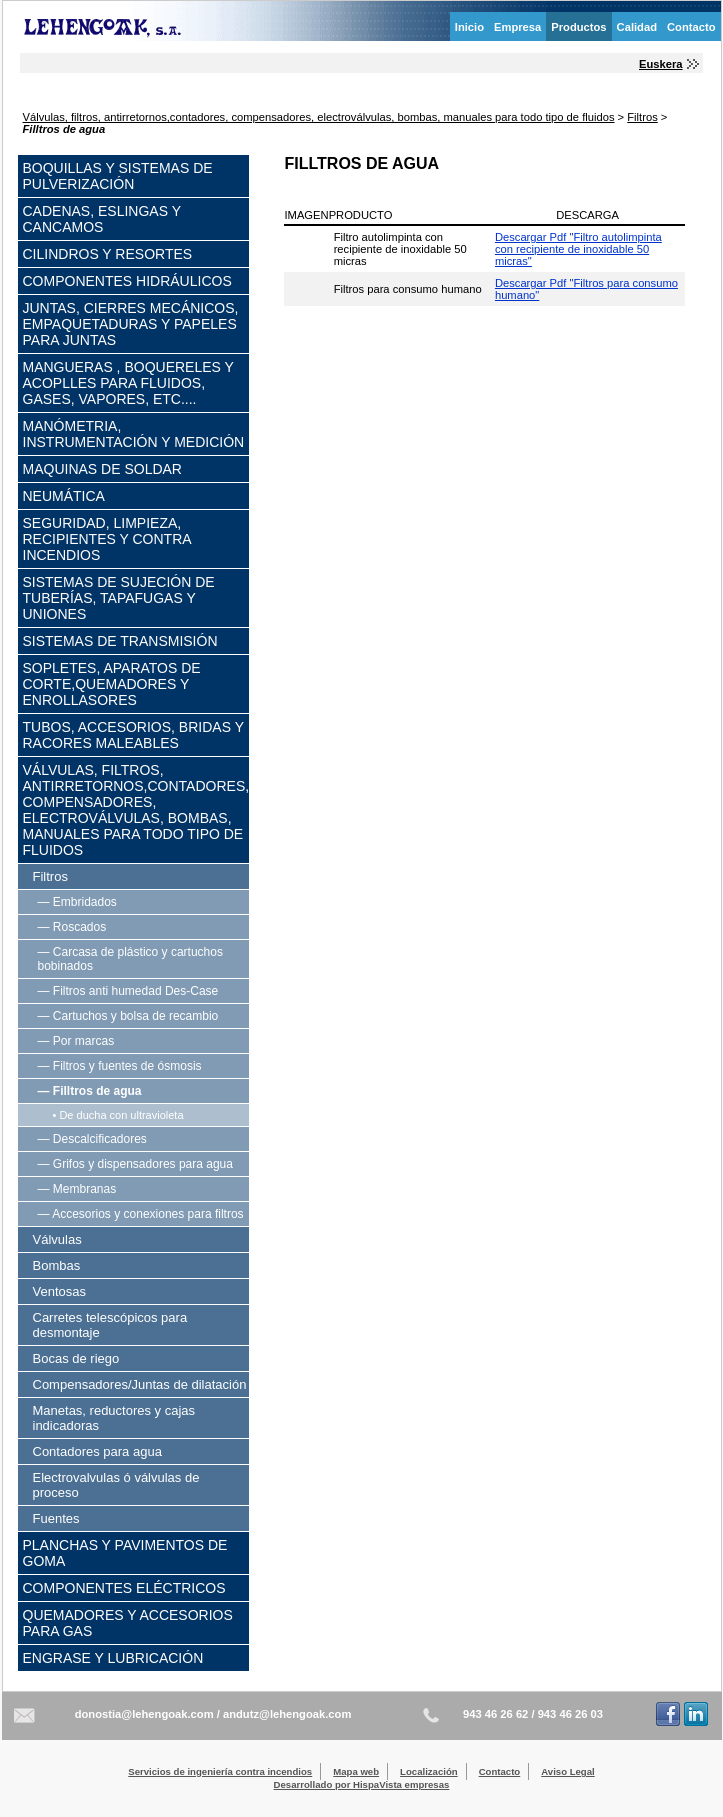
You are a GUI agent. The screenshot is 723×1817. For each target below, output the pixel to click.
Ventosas (60, 1291)
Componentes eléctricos (124, 1588)
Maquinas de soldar (102, 469)
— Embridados (77, 902)
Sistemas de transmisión (120, 641)
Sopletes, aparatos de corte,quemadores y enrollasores (112, 684)
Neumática (64, 496)
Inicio (469, 27)
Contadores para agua (97, 1451)
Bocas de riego (76, 1358)
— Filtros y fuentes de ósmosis (120, 1066)
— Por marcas (76, 1041)
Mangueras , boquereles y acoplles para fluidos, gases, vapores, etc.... (128, 383)
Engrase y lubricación (113, 1658)
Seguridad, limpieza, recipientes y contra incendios (107, 539)
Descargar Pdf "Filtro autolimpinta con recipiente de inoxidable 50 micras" (578, 249)
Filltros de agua (64, 129)
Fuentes (56, 1518)
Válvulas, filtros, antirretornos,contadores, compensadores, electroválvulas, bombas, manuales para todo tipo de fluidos (319, 117)
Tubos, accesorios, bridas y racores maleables (133, 735)
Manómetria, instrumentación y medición (134, 434)
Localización (429, 1771)
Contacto (691, 27)
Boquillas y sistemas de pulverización (118, 176)
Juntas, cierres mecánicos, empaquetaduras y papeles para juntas (131, 324)
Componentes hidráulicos (127, 281)
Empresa (517, 27)
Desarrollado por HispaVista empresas (362, 1784)
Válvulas (57, 1239)
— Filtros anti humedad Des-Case (128, 991)
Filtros (642, 117)
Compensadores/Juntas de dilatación (140, 1384)
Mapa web (356, 1771)
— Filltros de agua (90, 1091)
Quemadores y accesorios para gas (128, 1623)
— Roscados (72, 927)
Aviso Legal (568, 1771)
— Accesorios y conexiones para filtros (141, 1214)
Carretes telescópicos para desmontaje (110, 1325)
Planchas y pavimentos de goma (125, 1553)
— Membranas (77, 1189)
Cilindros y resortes (108, 254)
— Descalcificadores (92, 1139)
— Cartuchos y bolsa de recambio (128, 1016)
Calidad (637, 27)
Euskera (661, 64)
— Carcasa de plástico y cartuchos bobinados (130, 959)
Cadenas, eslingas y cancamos (102, 219)
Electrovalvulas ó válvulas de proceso (116, 1485)
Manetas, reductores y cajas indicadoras (114, 1418)
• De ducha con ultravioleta (118, 1115)
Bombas (57, 1265)
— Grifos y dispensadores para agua (135, 1164)
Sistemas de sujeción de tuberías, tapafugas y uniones (119, 598)
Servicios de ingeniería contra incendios (220, 1771)
